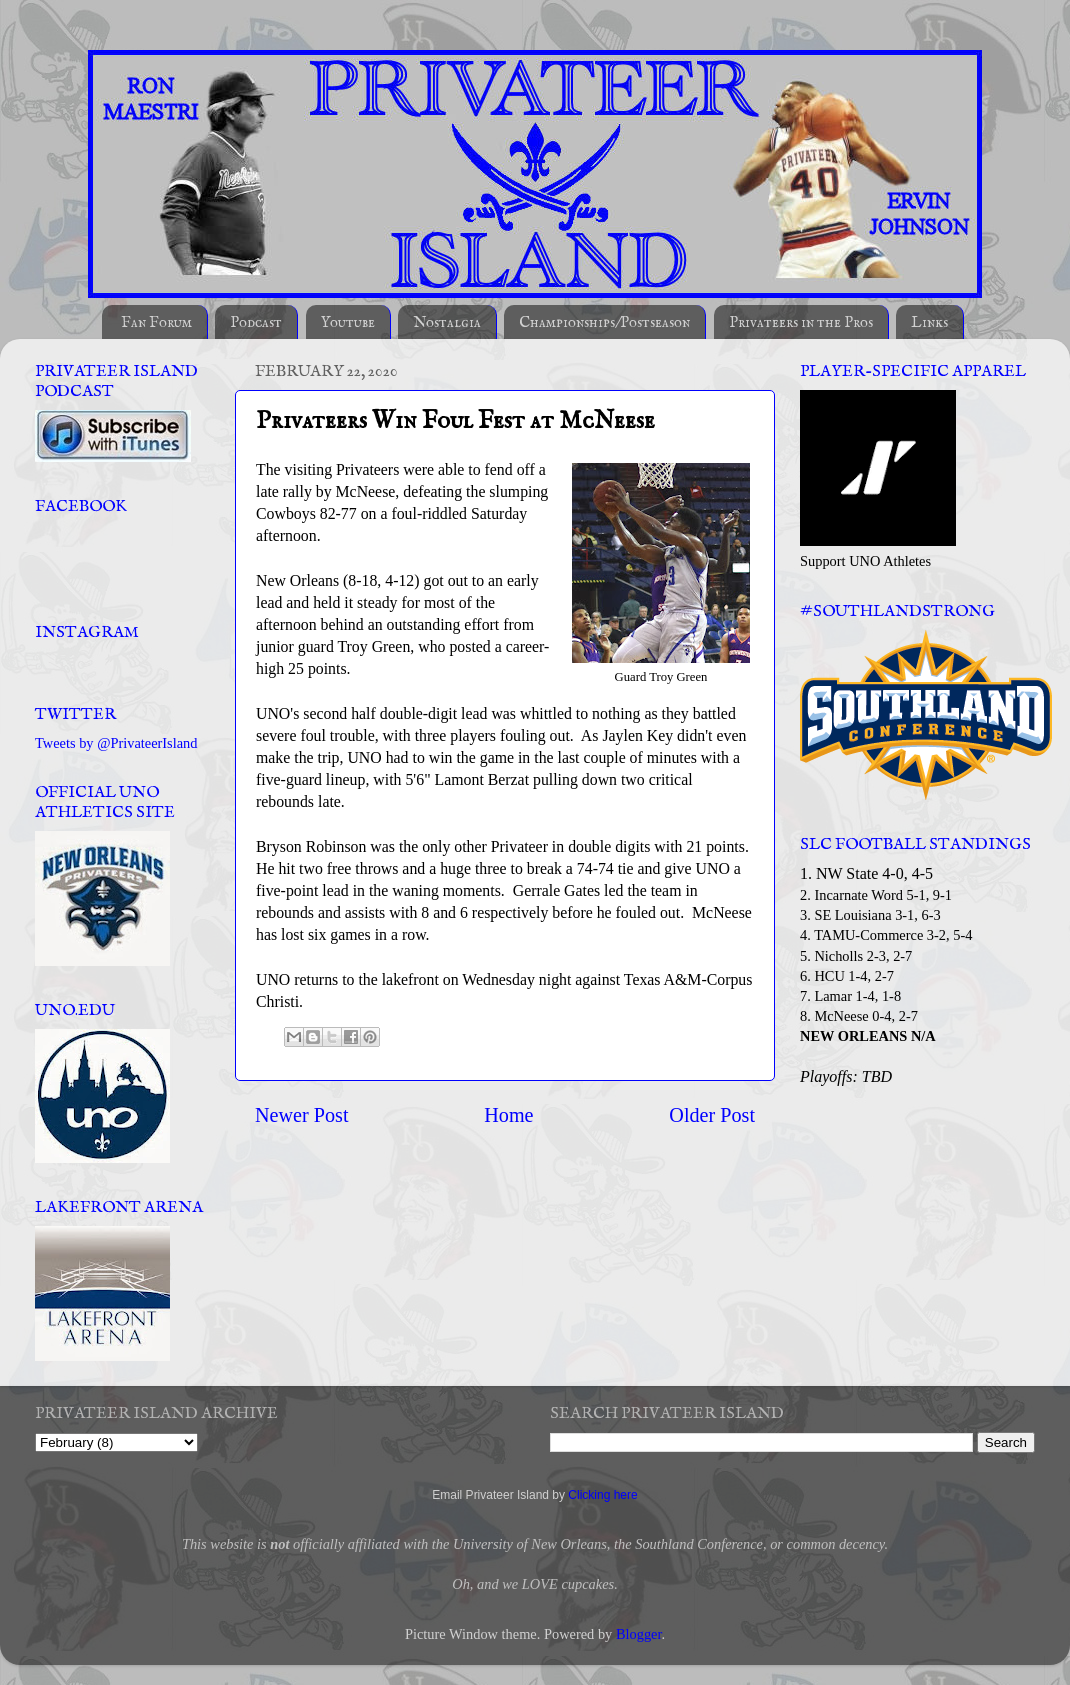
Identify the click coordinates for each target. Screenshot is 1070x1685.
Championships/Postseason (604, 322)
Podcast (256, 322)
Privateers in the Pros (801, 322)
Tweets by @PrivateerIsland (116, 743)
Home (508, 1115)
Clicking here (602, 1495)
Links (929, 322)
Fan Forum (156, 322)
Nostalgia (447, 322)
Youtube (348, 322)
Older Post (712, 1115)
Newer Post (302, 1115)
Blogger (639, 1634)
